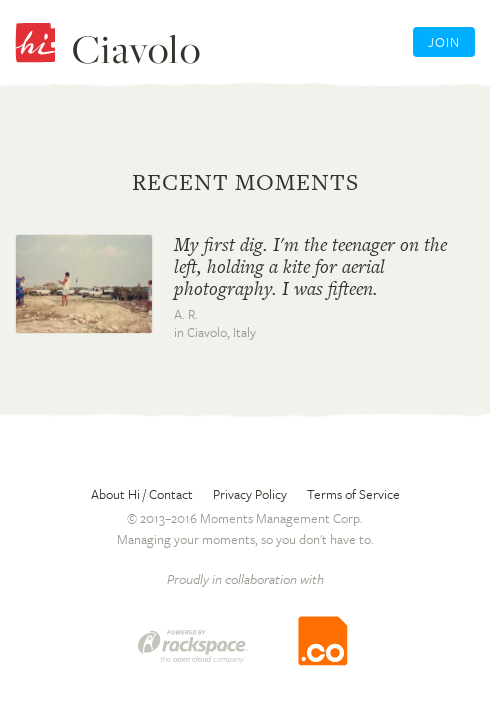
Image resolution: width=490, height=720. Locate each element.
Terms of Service (353, 494)
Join (444, 42)
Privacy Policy (250, 494)
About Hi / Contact (142, 494)
